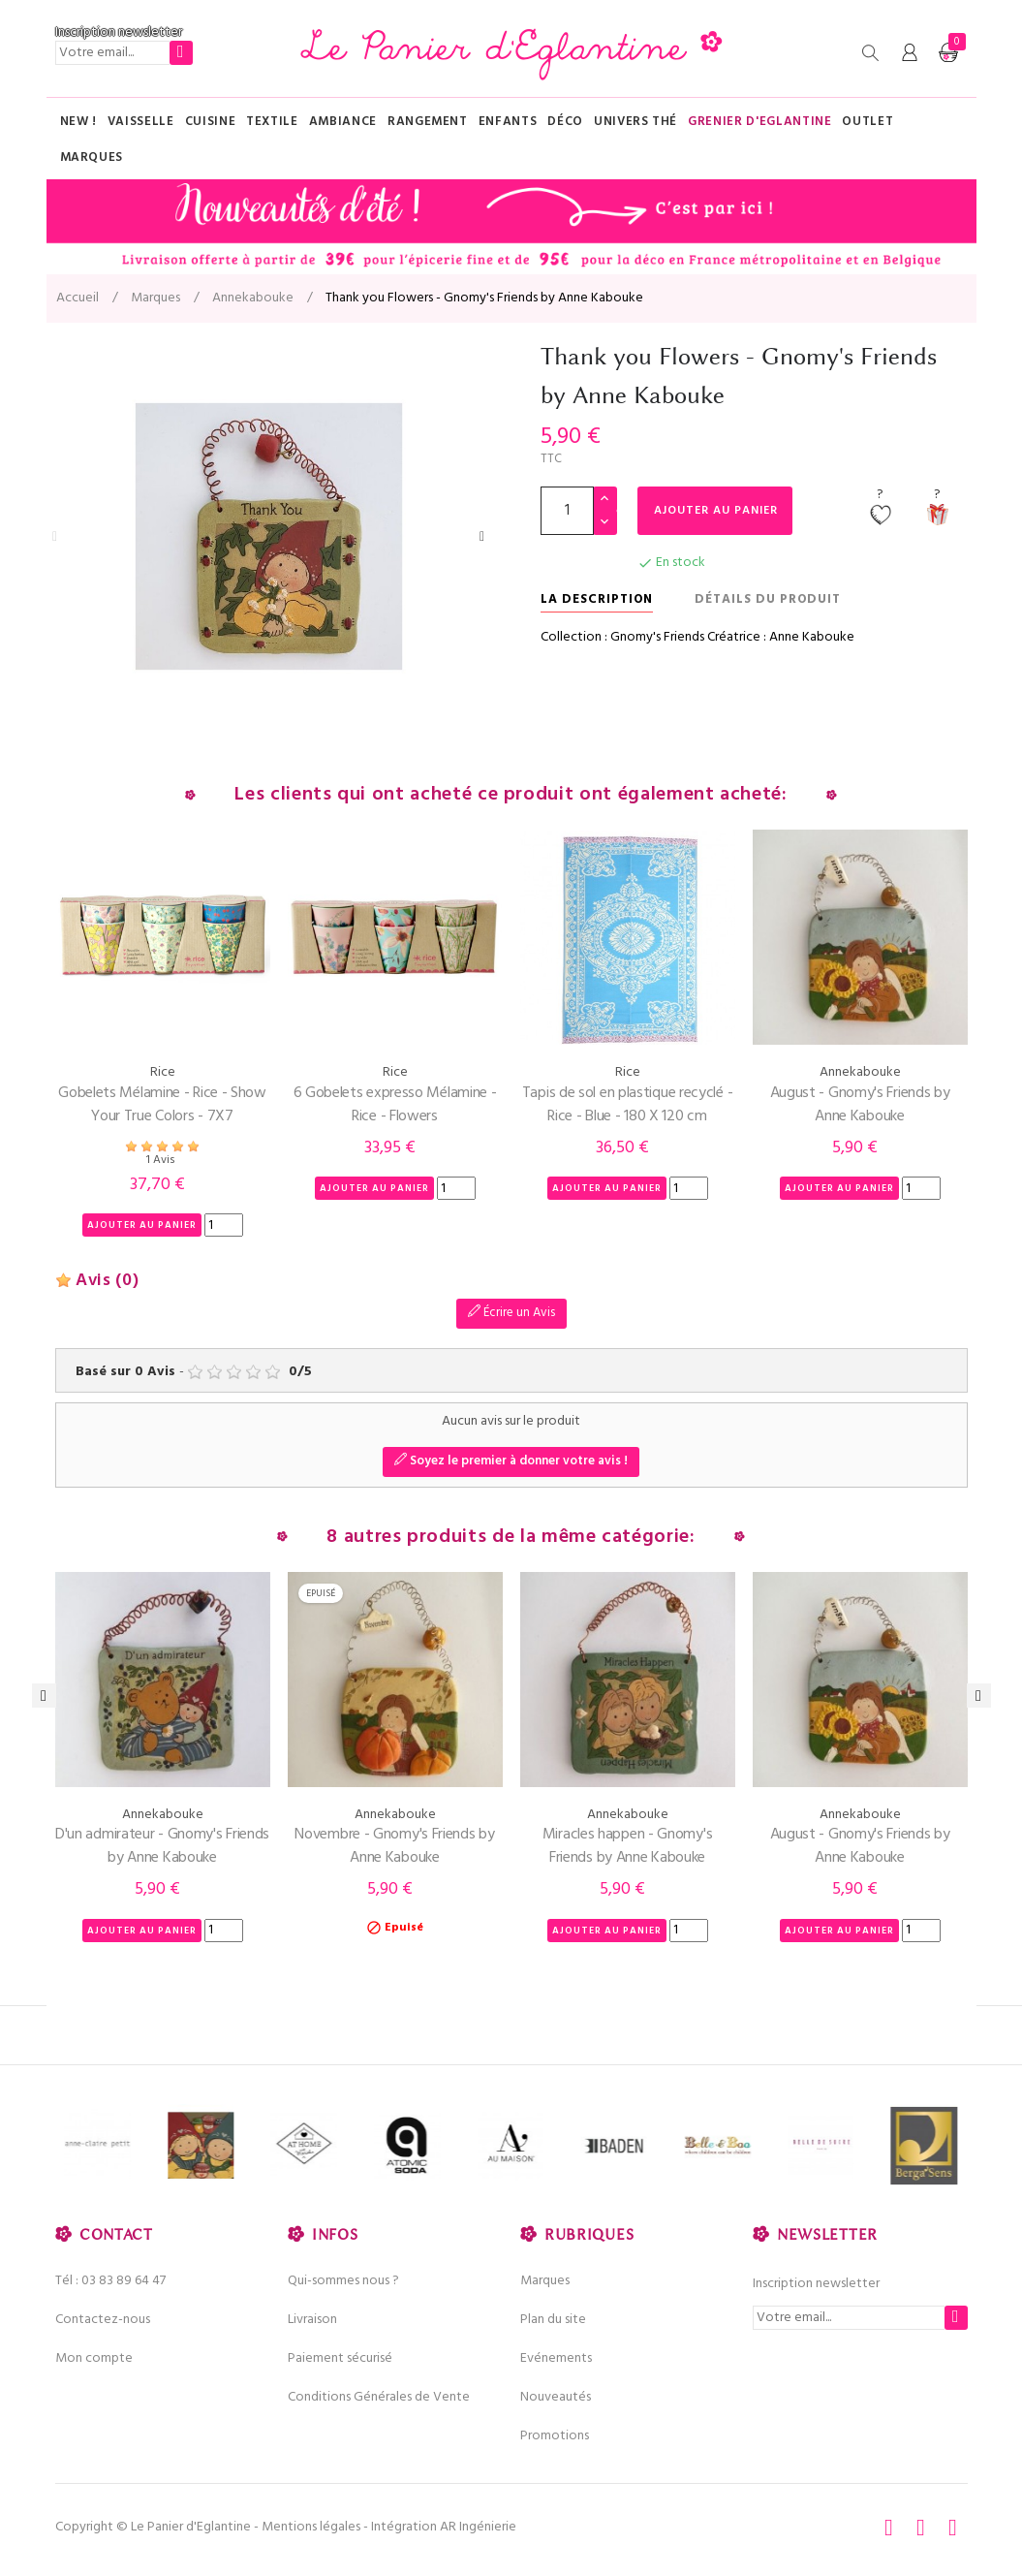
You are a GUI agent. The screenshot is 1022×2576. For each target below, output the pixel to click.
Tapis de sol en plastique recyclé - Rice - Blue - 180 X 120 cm (627, 1105)
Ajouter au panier (721, 510)
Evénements (556, 2358)
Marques (545, 2281)
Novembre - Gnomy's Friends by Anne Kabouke (394, 1846)
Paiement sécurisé (340, 2358)
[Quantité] (567, 511)
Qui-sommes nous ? (343, 2281)
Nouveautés (555, 2397)
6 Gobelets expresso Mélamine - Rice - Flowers (395, 1105)
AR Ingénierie (478, 2527)
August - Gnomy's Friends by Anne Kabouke (860, 1105)
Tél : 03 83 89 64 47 (110, 2281)
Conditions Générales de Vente (379, 2397)
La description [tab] (597, 599)
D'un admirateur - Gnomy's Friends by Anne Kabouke (162, 1846)
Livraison (312, 2320)
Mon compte (94, 2358)
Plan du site (553, 2320)
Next (482, 537)
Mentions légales (311, 2527)
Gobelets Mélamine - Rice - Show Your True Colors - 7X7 (162, 1105)
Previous (55, 537)
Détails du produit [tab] (768, 599)
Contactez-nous (102, 2320)
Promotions (554, 2436)
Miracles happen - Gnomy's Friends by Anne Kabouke (627, 1846)
